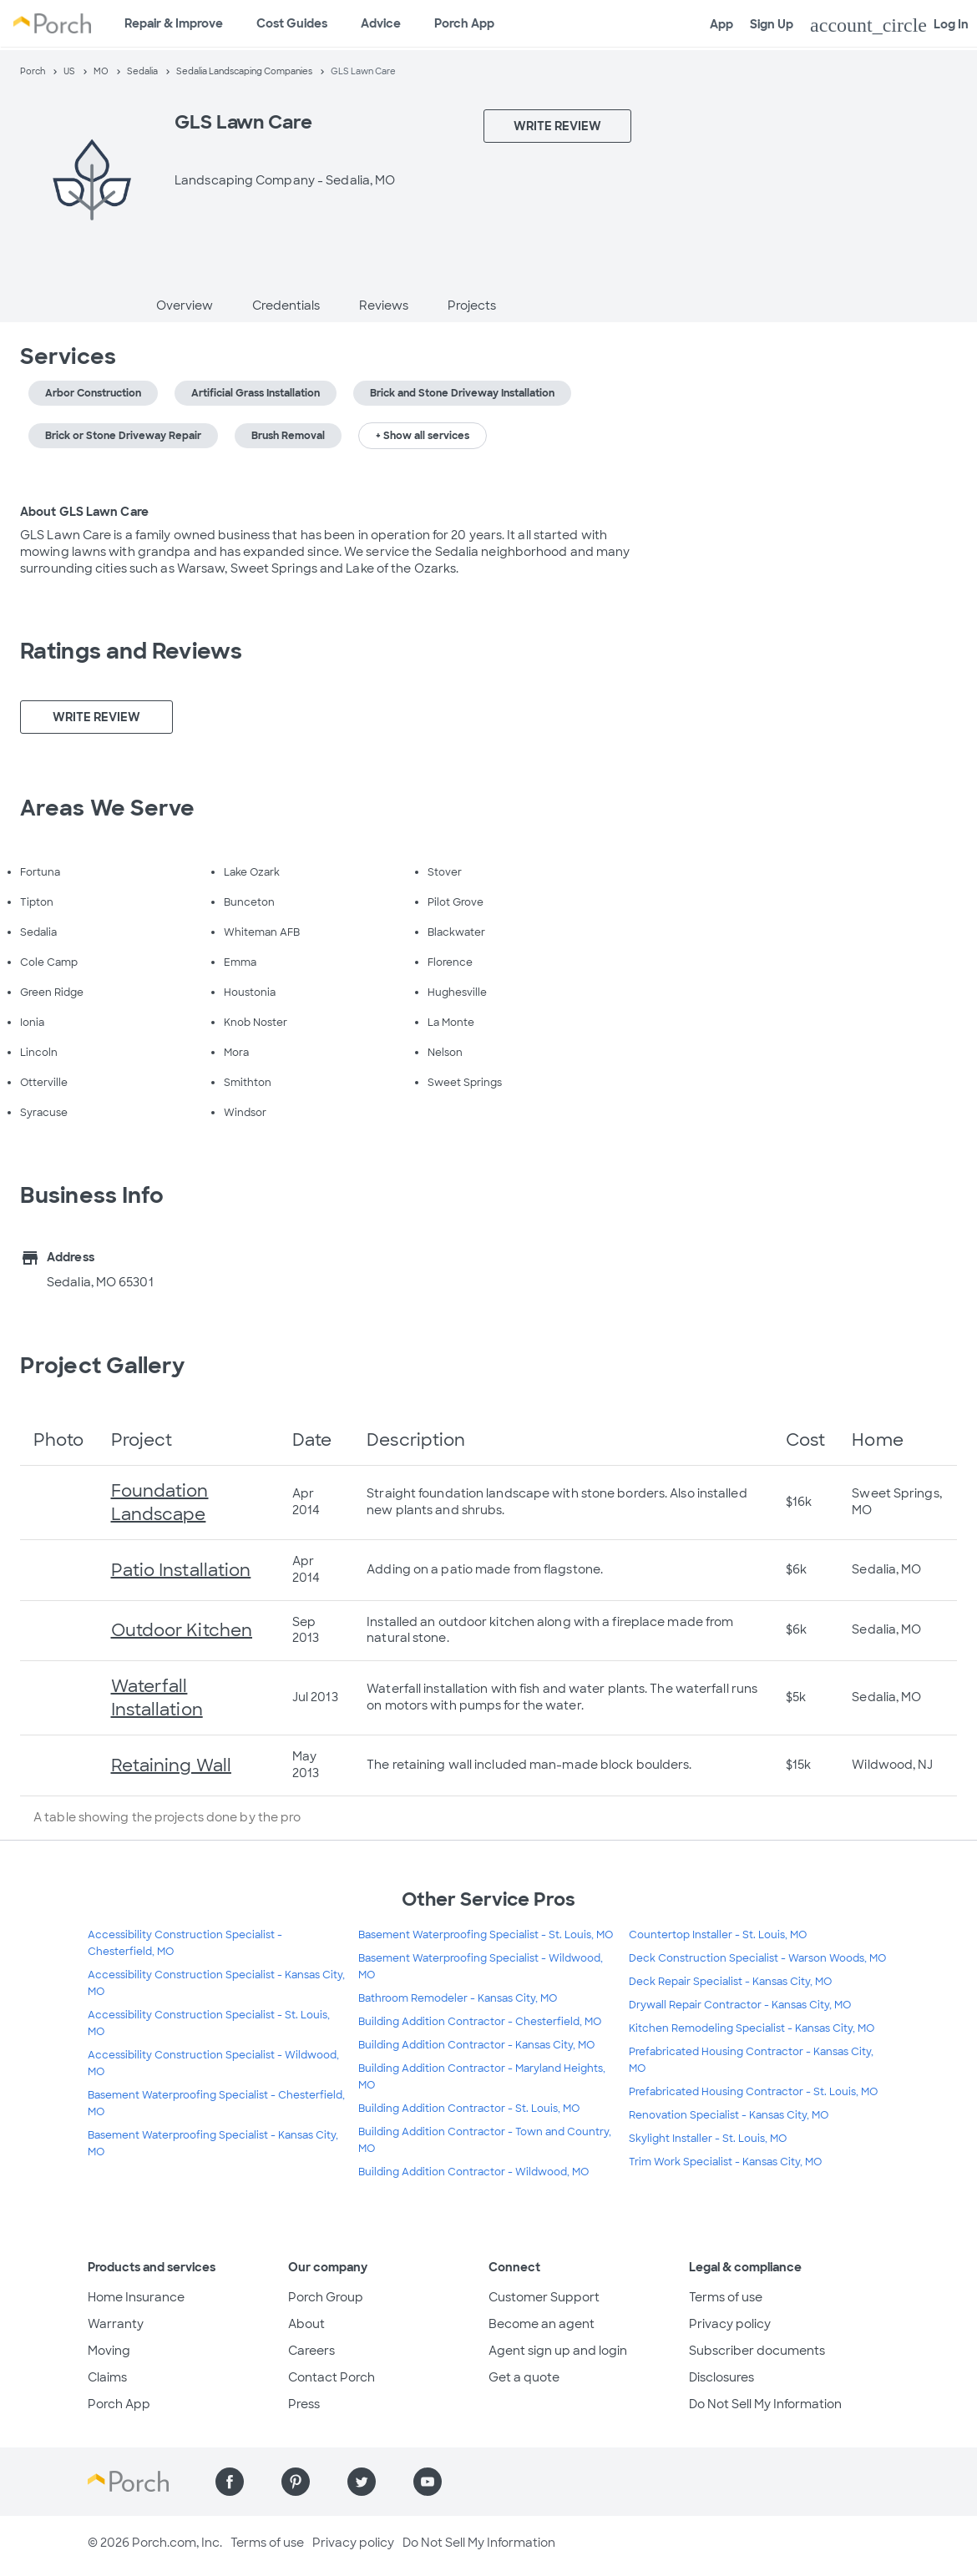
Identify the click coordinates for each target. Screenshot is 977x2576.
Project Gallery (102, 1365)
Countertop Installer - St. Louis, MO (718, 1935)
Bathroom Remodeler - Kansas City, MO (457, 1998)
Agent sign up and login (557, 2350)
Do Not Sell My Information (765, 2404)
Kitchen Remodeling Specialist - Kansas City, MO (751, 2028)
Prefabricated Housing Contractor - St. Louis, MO (753, 2092)
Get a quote (523, 2377)
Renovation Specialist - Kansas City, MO (728, 2115)
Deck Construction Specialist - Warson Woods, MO (757, 1958)
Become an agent (541, 2323)
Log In (889, 25)
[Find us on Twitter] (361, 2481)
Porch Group (325, 2297)
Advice (381, 23)
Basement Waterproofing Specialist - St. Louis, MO (485, 1935)
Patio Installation (181, 1570)
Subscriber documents (757, 2350)
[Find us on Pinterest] (295, 2481)
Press (304, 2404)
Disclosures (721, 2377)
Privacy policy (730, 2323)
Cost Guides (291, 23)
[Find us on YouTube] (427, 2481)
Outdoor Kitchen (182, 1630)
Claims (107, 2377)
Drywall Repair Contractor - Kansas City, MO (740, 2005)
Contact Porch (331, 2377)
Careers (311, 2350)
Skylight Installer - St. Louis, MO (708, 2138)
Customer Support (544, 2297)
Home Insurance (136, 2297)
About (306, 2323)
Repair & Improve (173, 23)
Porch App (464, 23)
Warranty (116, 2323)
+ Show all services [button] (422, 435)
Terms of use (725, 2297)
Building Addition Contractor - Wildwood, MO (473, 2172)
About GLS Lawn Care (84, 511)
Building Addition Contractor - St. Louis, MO (469, 2108)
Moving (109, 2350)
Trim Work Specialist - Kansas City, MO (725, 2162)
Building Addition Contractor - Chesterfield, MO (479, 2021)
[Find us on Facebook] (229, 2481)
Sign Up (771, 24)
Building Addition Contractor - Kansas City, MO (476, 2045)
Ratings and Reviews (131, 651)
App (721, 24)
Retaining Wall (171, 1765)
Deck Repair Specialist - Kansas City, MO (730, 1981)
